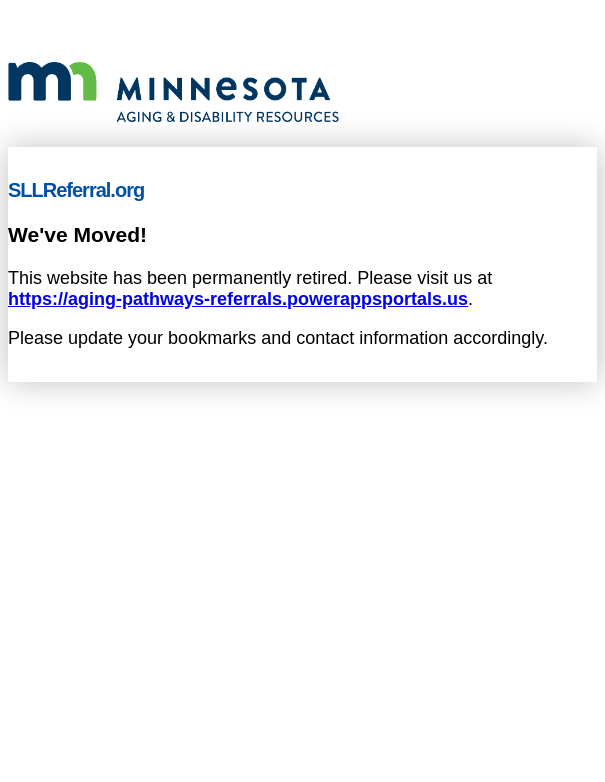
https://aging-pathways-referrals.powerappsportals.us (238, 299)
